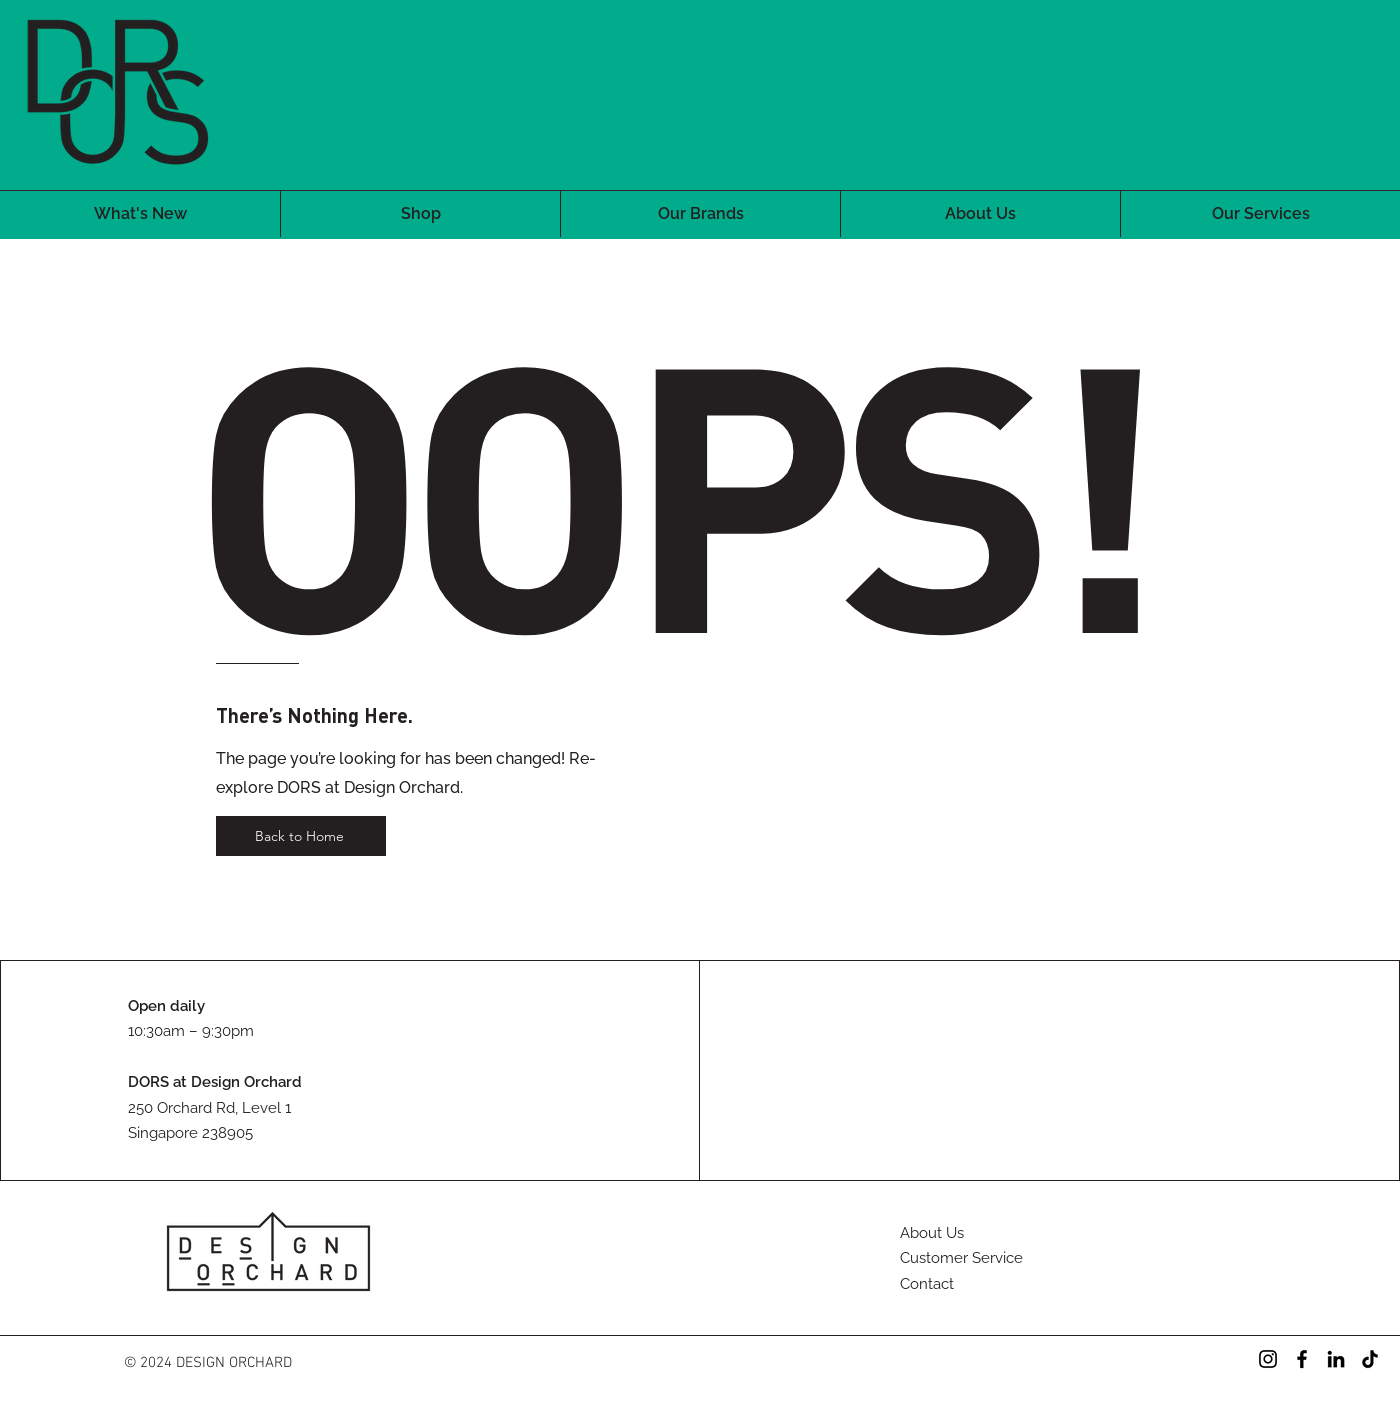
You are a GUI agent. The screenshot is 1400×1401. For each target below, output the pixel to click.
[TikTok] (1370, 1359)
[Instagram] (1268, 1359)
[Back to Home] (301, 836)
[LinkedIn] (1336, 1359)
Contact (927, 1284)
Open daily (166, 1006)
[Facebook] (1302, 1359)
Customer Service (961, 1258)
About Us (932, 1233)
